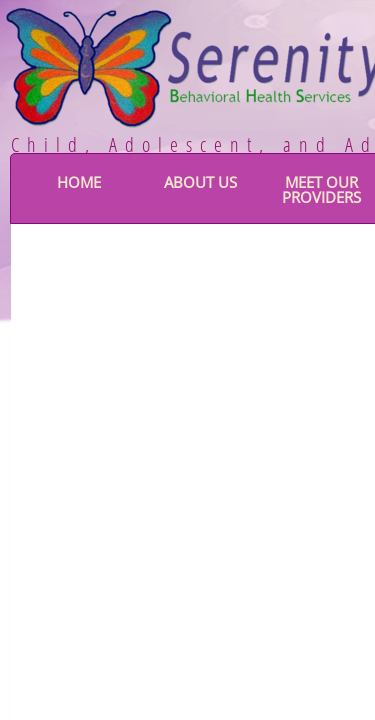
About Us (200, 182)
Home (79, 182)
